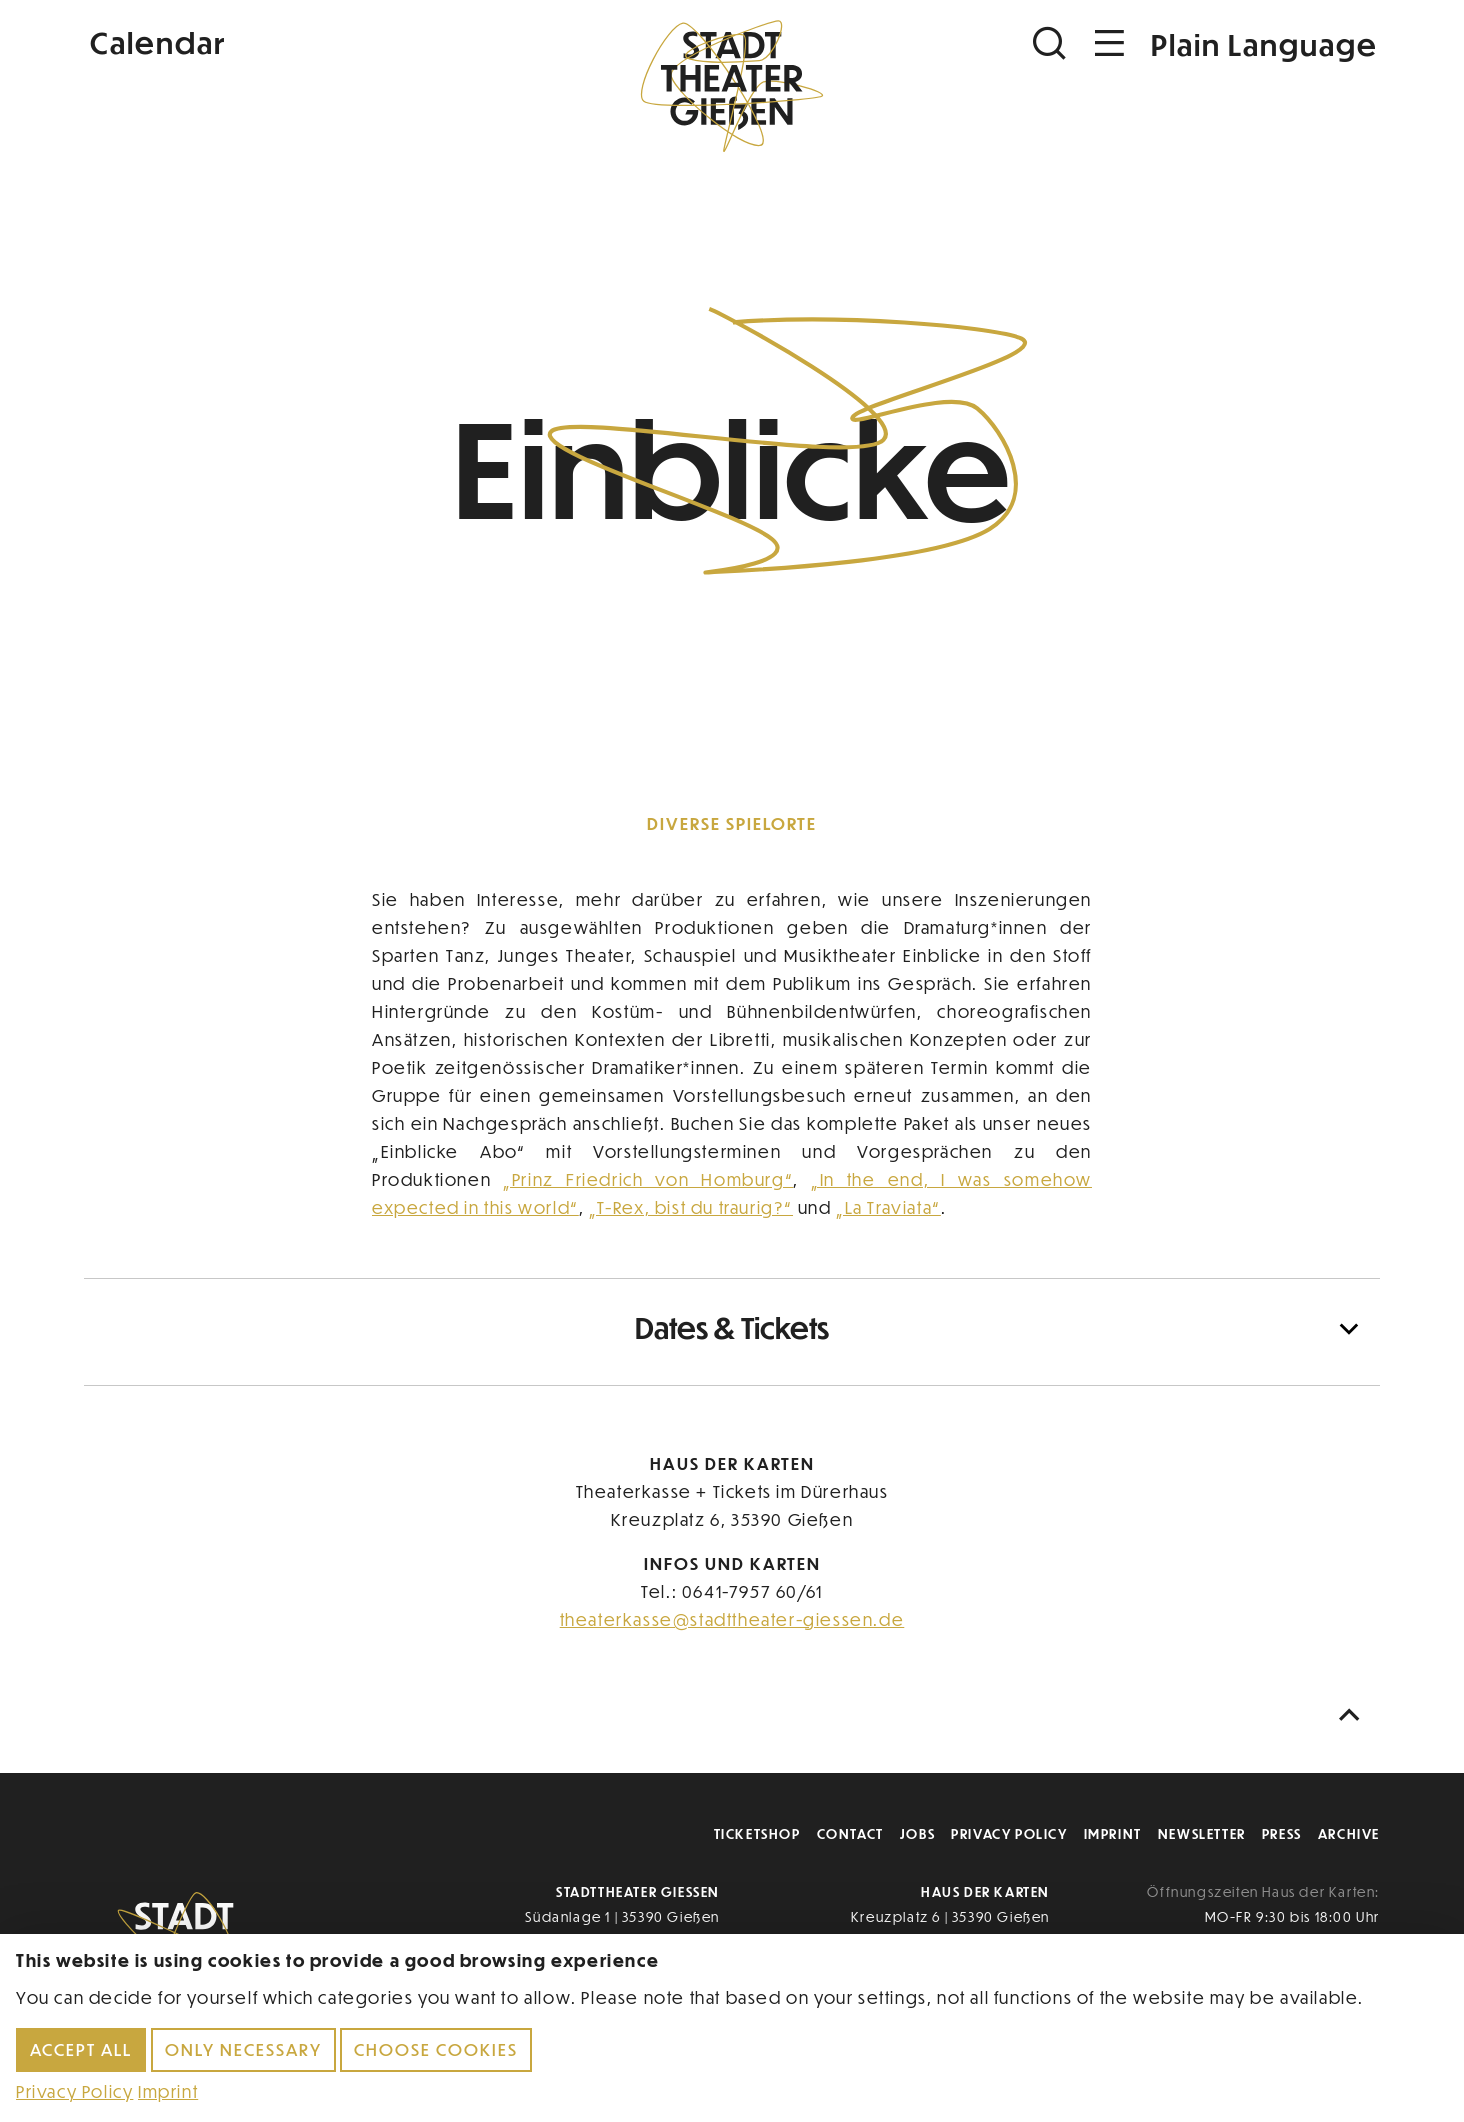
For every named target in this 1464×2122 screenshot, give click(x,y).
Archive (1349, 1833)
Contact (850, 1833)
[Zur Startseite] (732, 86)
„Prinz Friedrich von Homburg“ (648, 1179)
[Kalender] (300, 40)
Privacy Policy (1009, 1833)
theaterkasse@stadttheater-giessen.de (732, 1619)
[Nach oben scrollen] (1354, 1715)
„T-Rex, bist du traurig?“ (691, 1207)
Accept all (81, 2049)
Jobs (917, 1833)
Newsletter (1202, 1833)
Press (1282, 1833)
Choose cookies (436, 2049)
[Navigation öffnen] (1110, 43)
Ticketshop (757, 1833)
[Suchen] (1052, 43)
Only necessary (243, 2049)
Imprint (1113, 1833)
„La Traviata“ (888, 1207)
